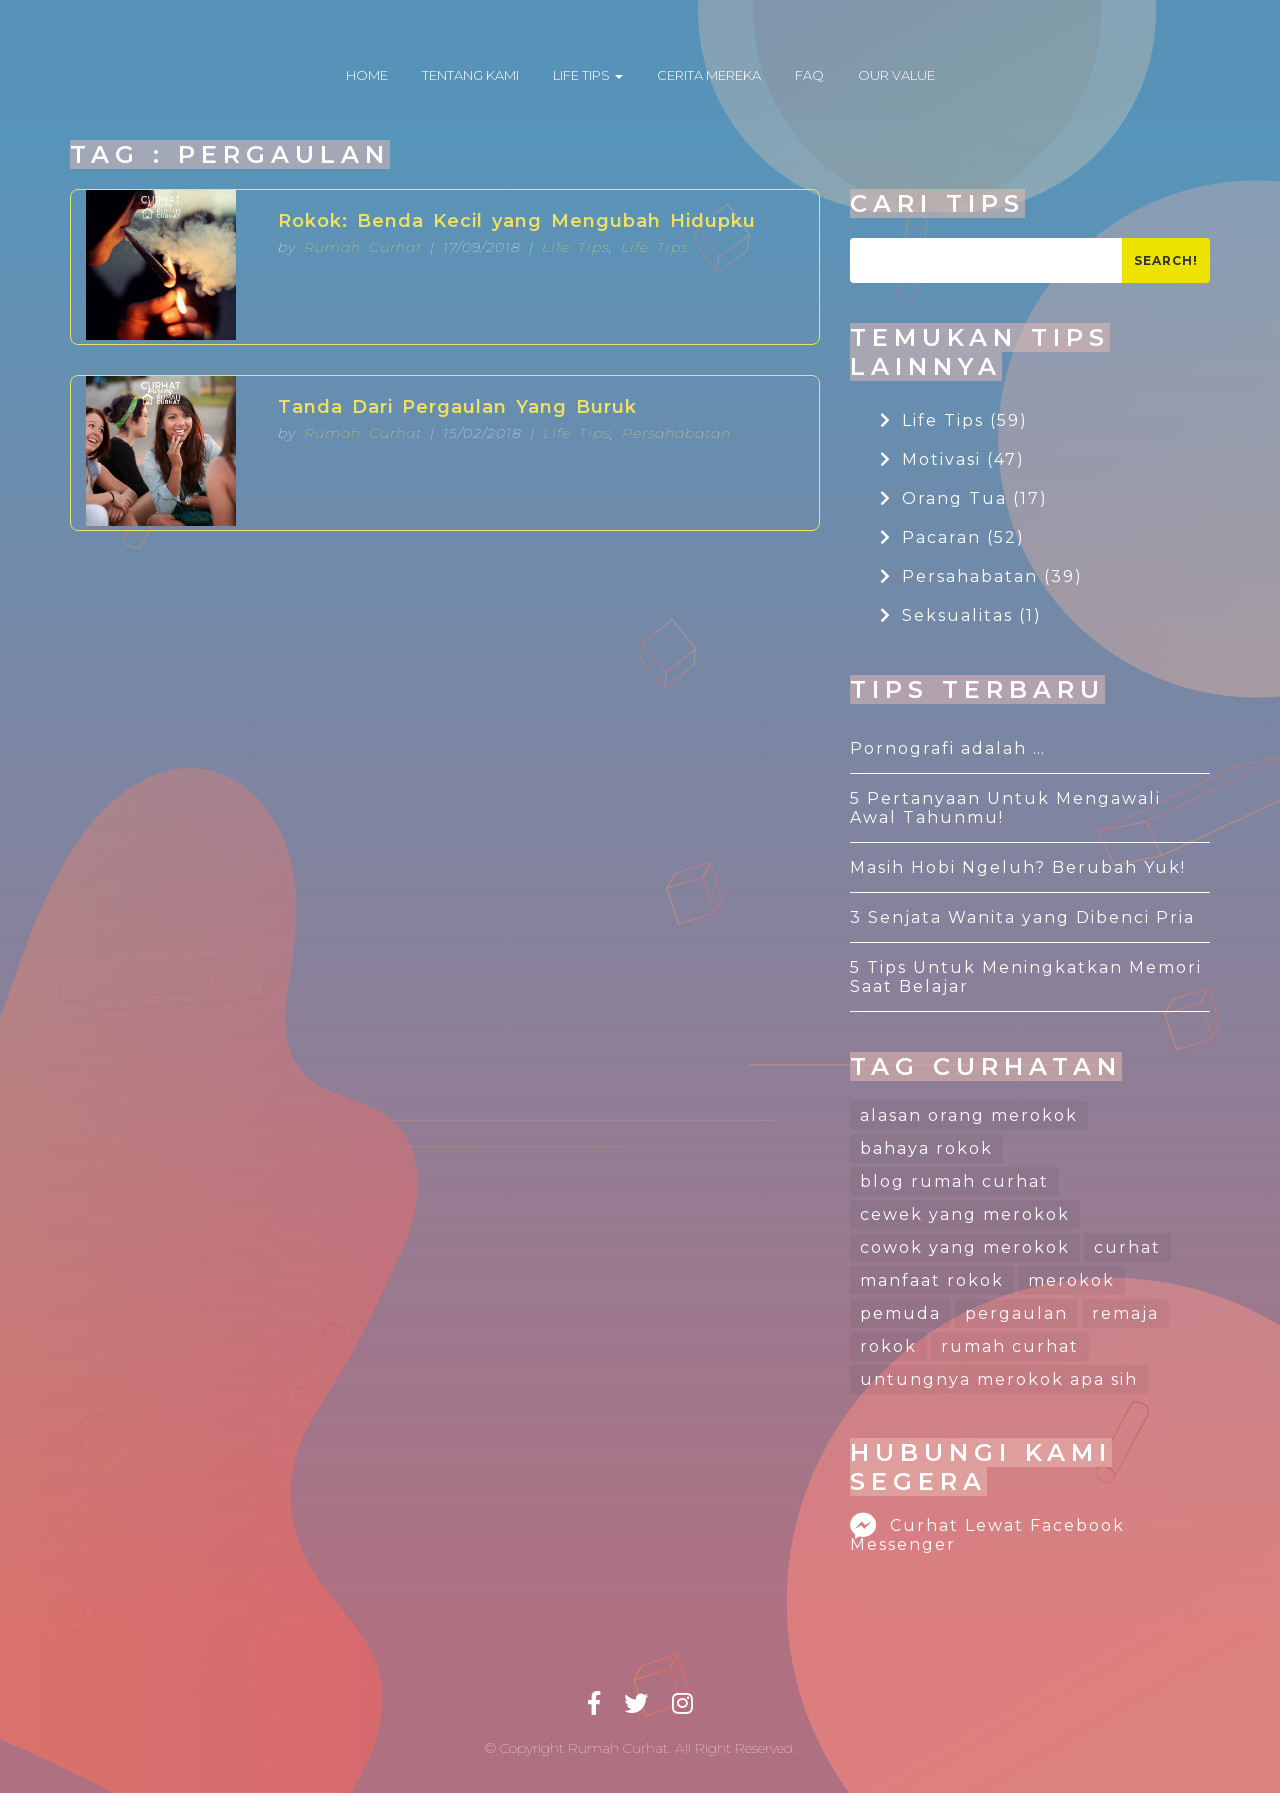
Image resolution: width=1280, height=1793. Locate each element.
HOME (367, 75)
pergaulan (1016, 1313)
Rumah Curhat (363, 247)
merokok (1071, 1280)
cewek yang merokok (965, 1214)
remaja (1125, 1313)
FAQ (809, 75)
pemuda (900, 1313)
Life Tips (575, 247)
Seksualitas (961, 615)
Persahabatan (676, 433)
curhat (1127, 1247)
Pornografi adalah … (948, 748)
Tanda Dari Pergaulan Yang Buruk (457, 407)
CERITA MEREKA (709, 75)
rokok (888, 1346)
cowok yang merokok (965, 1247)
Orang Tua (964, 498)
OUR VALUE (896, 75)
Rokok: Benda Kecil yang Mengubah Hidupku (517, 221)
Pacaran (952, 537)
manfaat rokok (932, 1280)
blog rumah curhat (954, 1181)
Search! (1166, 260)
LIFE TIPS (588, 75)
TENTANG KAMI (470, 75)
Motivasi (952, 459)
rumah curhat (1010, 1346)
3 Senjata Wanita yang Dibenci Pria (1022, 917)
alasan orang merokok (969, 1115)
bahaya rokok (926, 1148)
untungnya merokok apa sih (999, 1379)
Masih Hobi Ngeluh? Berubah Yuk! (1018, 867)
